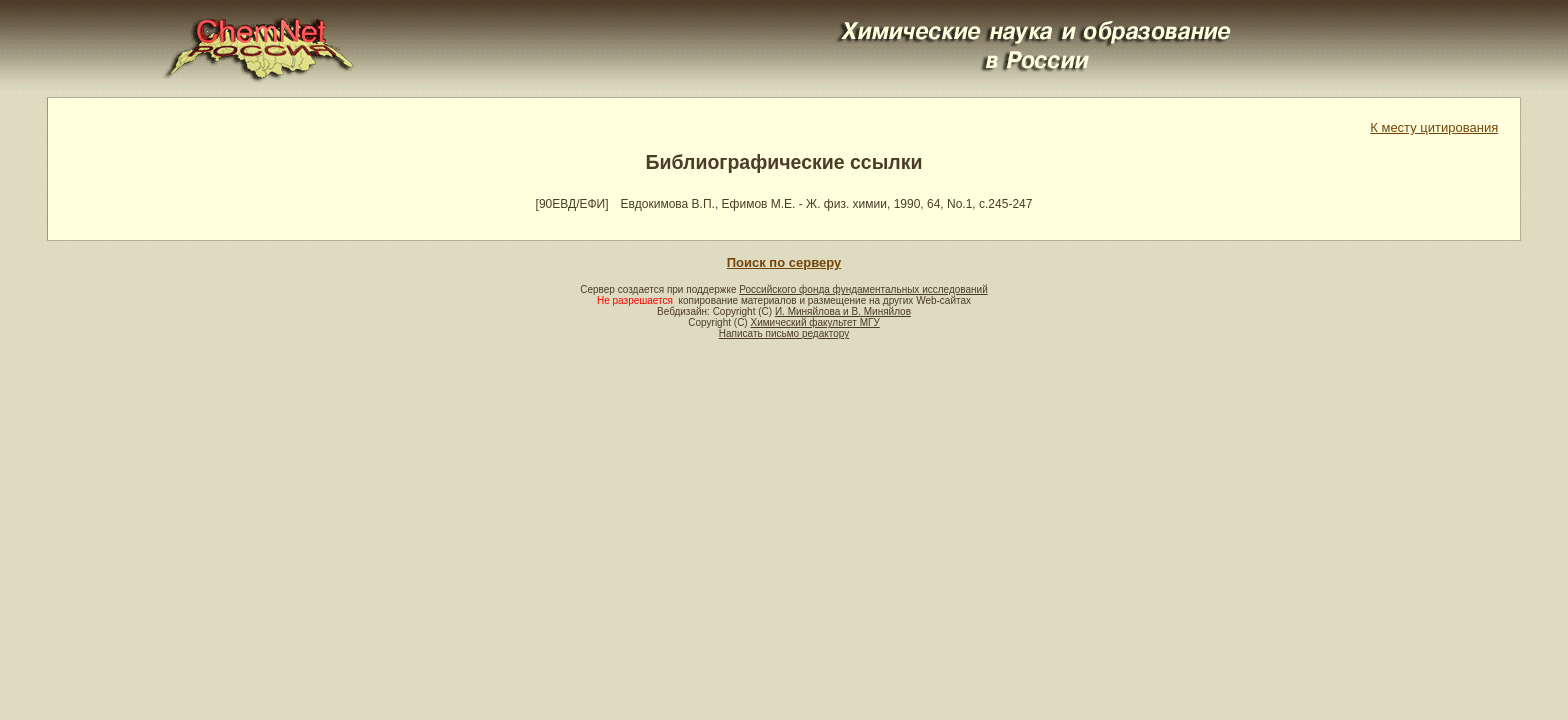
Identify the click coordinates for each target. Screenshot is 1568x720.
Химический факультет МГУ (814, 322)
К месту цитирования (1434, 127)
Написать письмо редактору (784, 333)
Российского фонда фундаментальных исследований (863, 289)
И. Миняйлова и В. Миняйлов (843, 311)
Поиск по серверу (784, 262)
